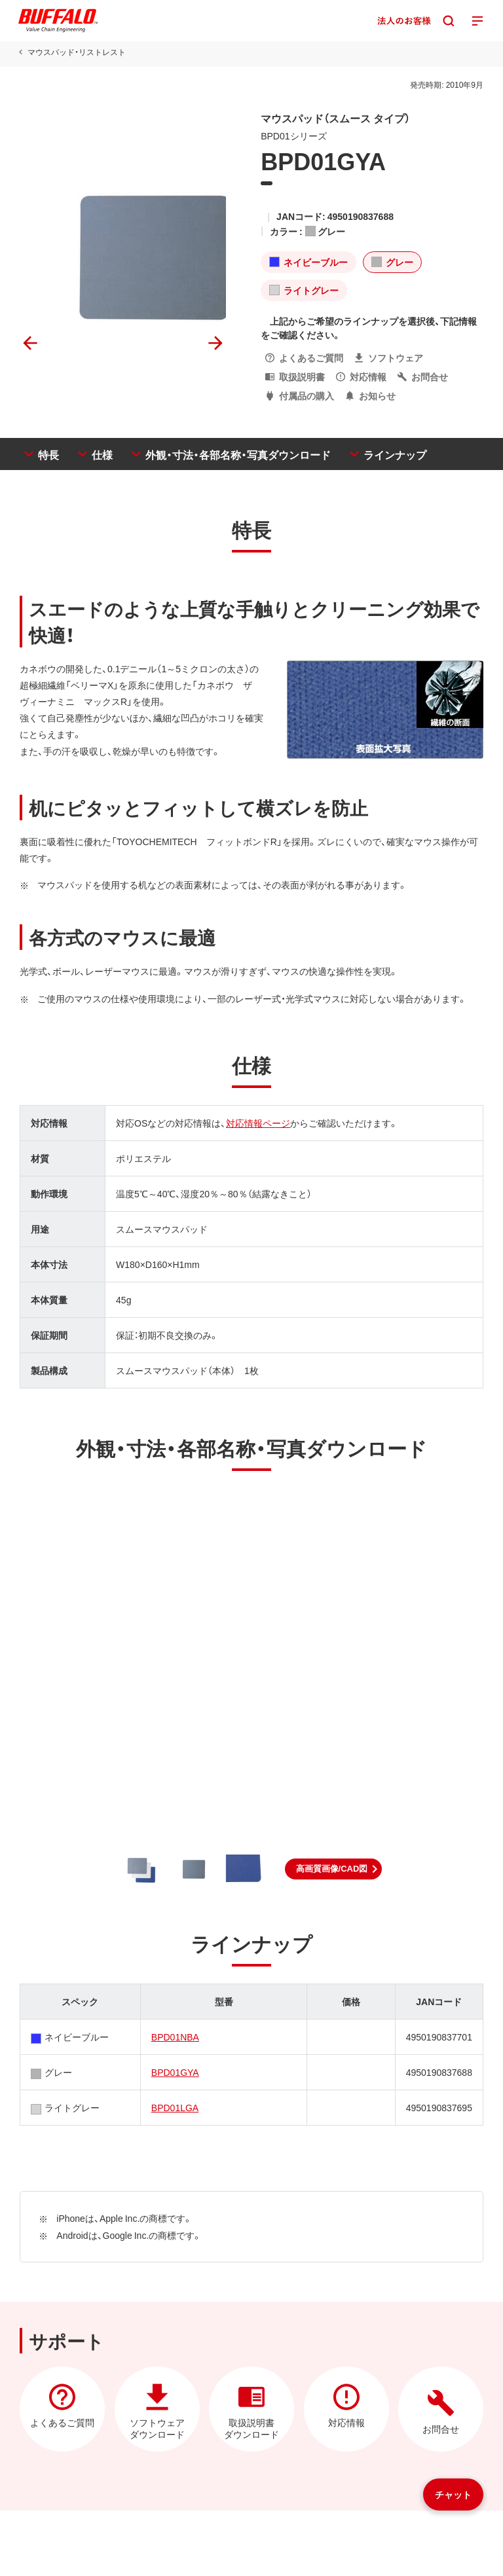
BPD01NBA (175, 2036)
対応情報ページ (258, 1122)
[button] (333, 1869)
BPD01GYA (175, 2071)
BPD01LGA (174, 2107)
